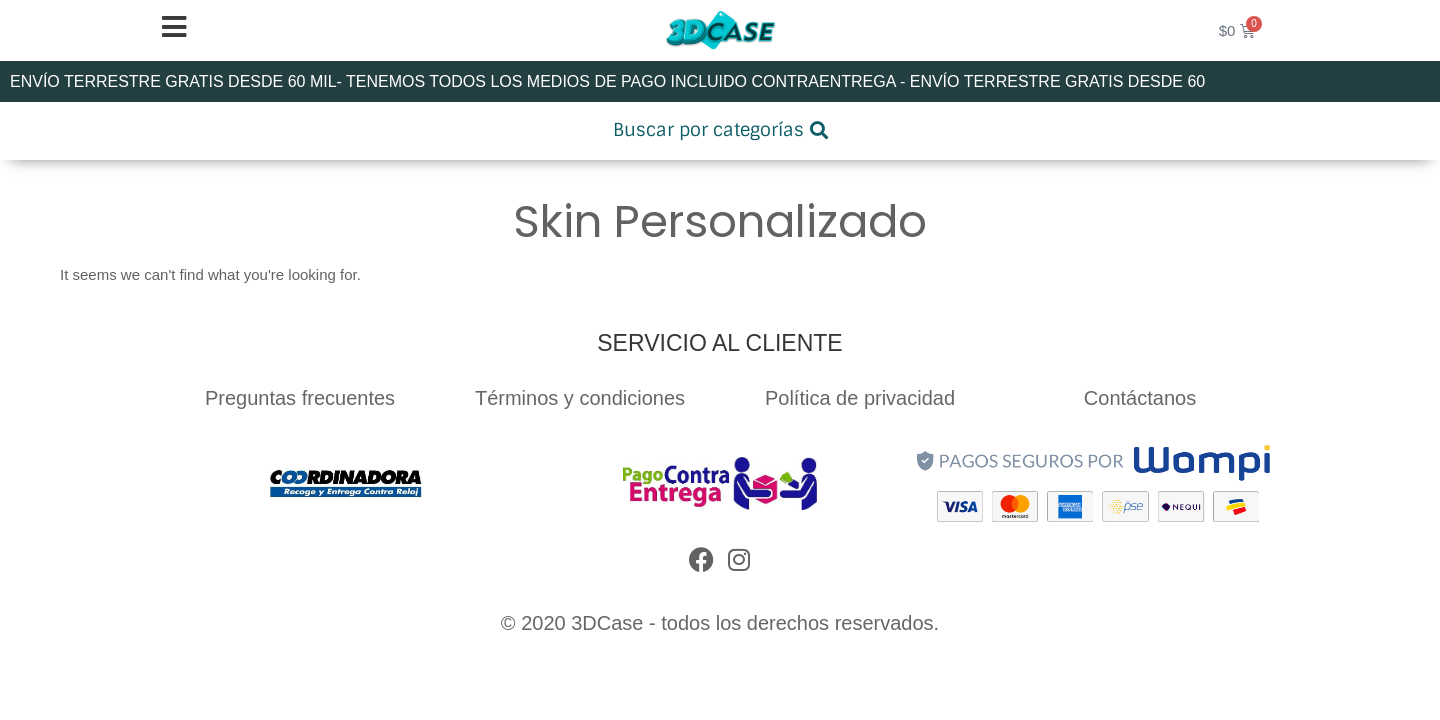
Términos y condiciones (580, 398)
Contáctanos (1140, 398)
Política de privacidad (860, 398)
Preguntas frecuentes (300, 398)
